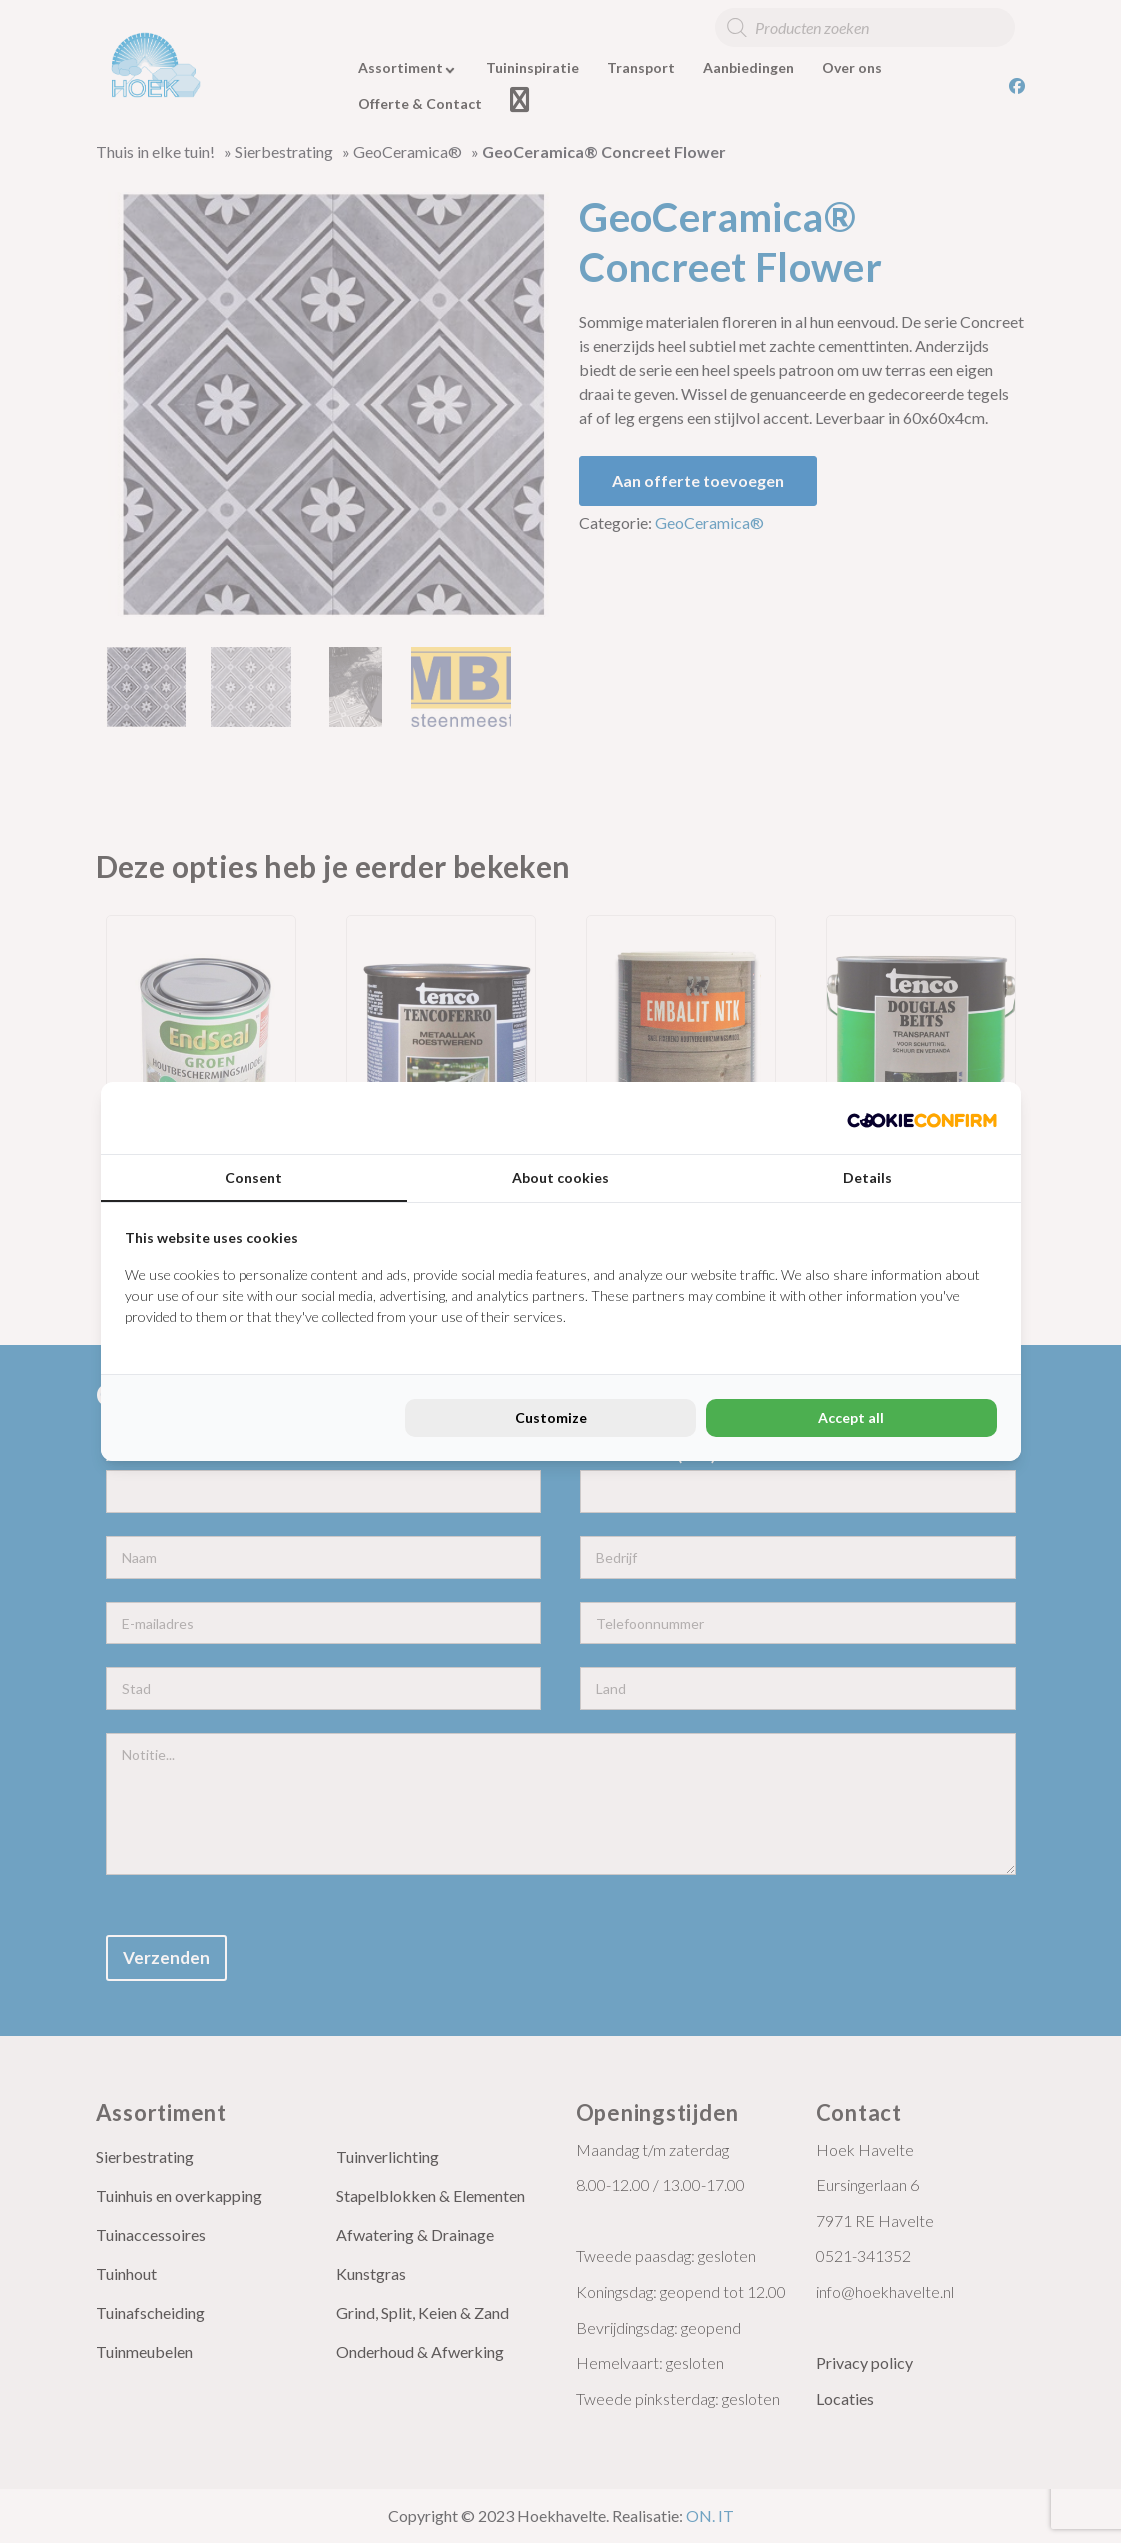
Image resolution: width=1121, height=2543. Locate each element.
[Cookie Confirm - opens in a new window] (922, 1118)
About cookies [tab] (560, 1177)
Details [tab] (867, 1177)
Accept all (851, 1417)
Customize (551, 1417)
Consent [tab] (253, 1177)
